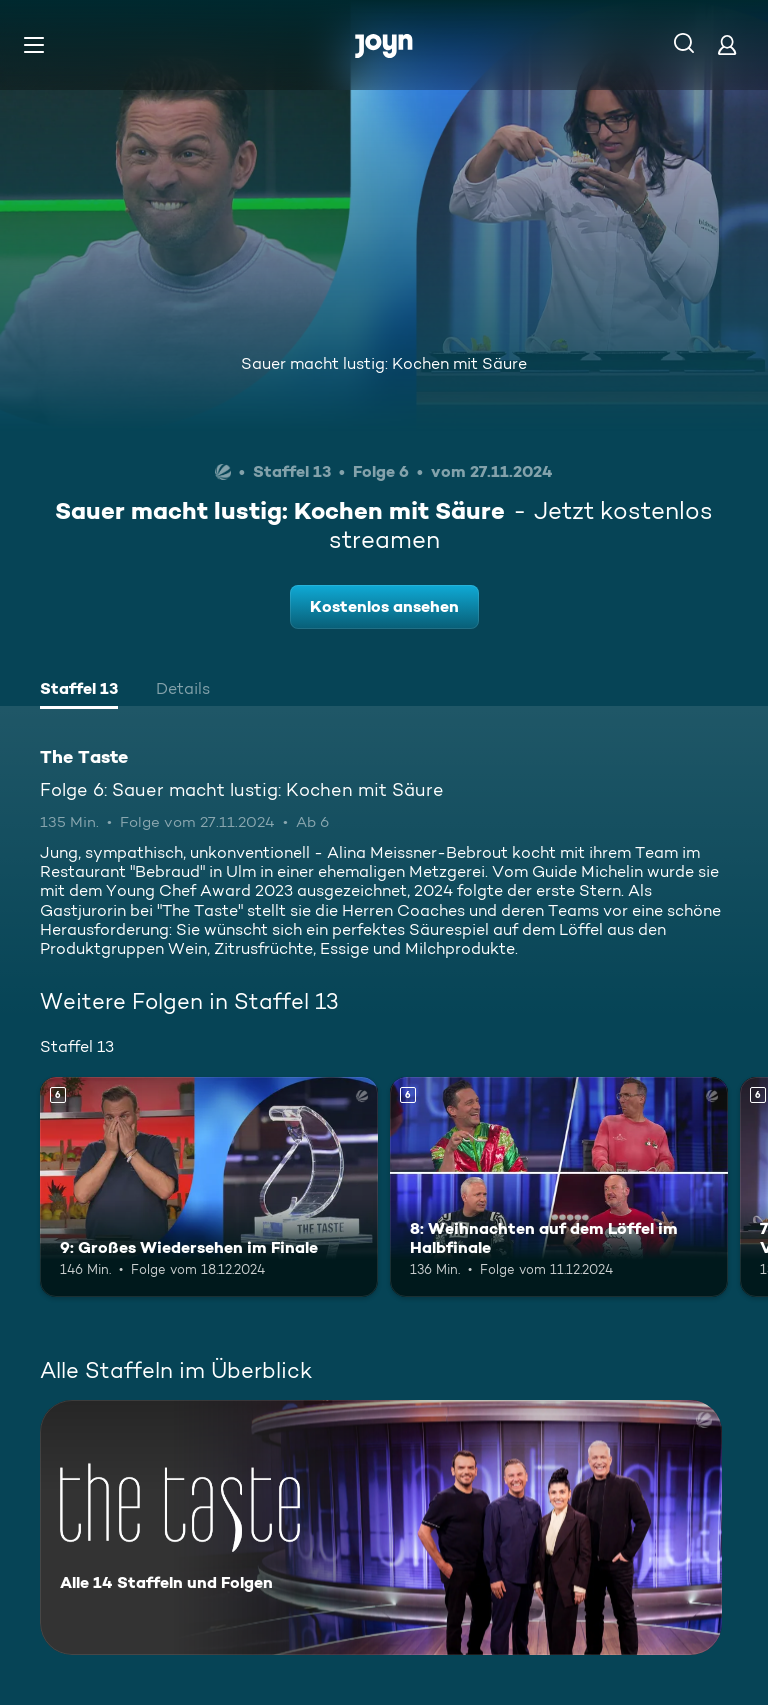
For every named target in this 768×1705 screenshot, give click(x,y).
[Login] (727, 44)
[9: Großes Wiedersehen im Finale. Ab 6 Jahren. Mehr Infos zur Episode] (209, 1187)
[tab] (79, 691)
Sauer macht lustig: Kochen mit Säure (384, 363)
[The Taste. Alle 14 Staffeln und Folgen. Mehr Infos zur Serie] (381, 1527)
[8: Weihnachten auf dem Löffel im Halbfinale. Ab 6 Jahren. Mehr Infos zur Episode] (559, 1187)
